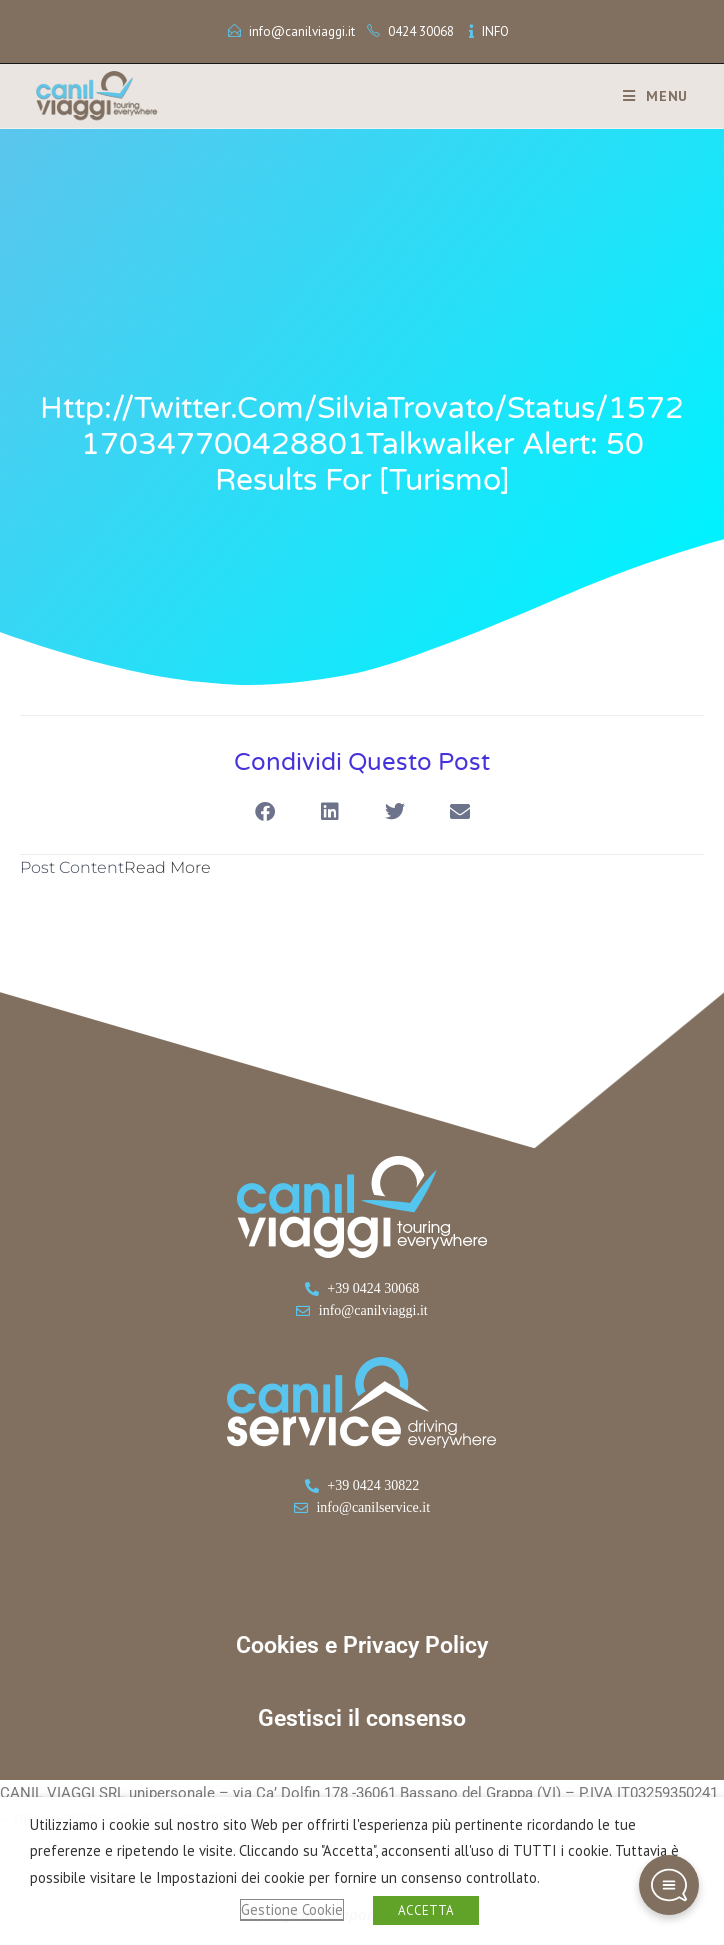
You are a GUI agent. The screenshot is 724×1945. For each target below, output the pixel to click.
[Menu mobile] (648, 96)
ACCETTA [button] (426, 1910)
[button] (264, 811)
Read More (167, 867)
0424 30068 (421, 31)
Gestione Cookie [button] (292, 1909)
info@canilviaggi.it (302, 31)
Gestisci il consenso (362, 1718)
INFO (495, 31)
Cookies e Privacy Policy (362, 1645)
